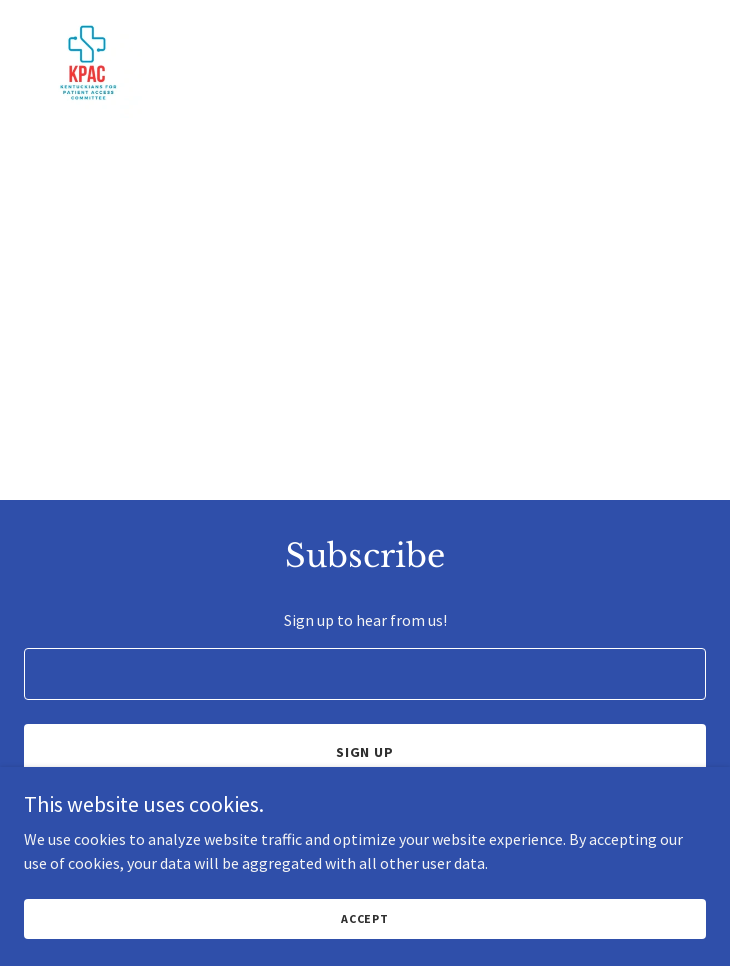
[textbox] (365, 674)
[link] (87, 16)
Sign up (365, 752)
